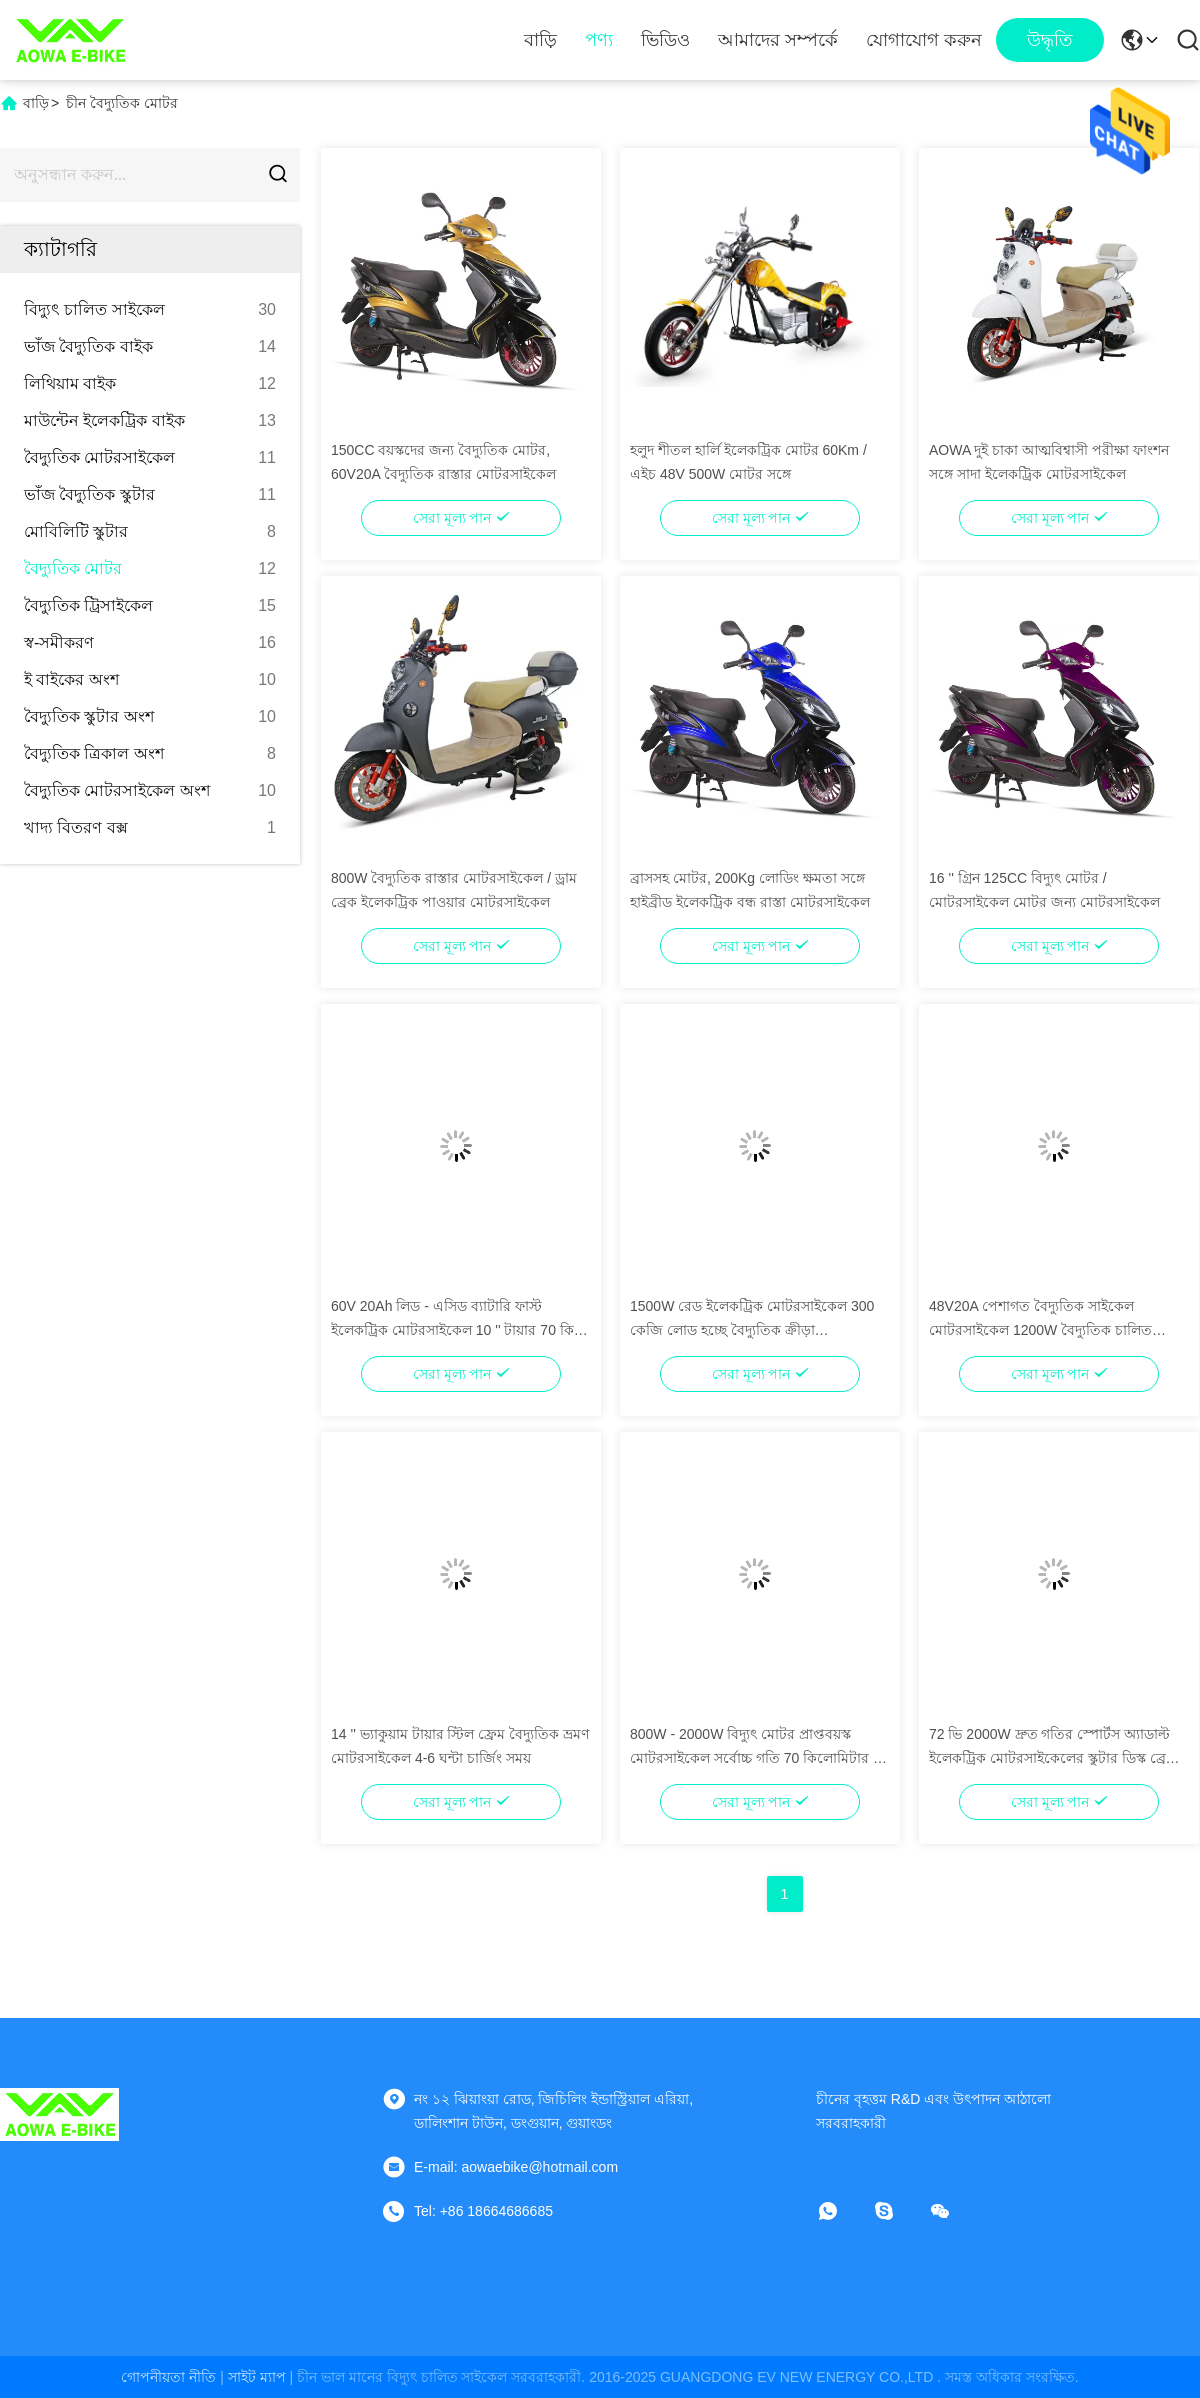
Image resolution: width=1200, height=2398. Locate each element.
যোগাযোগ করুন (924, 40)
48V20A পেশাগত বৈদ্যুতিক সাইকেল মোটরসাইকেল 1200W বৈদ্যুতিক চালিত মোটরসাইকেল (1040, 1330)
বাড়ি (540, 40)
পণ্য (599, 40)
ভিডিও (665, 40)
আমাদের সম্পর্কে (778, 40)
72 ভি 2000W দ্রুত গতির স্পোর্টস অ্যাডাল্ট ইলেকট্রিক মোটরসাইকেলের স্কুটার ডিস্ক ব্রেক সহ (1052, 1758)
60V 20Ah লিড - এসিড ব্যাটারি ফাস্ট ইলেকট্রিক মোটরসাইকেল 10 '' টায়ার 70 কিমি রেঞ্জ (458, 1330)
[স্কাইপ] (898, 2211)
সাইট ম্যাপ (257, 2377)
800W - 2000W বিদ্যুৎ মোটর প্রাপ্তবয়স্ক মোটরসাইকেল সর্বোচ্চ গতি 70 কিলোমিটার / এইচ (753, 1758)
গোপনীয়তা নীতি (168, 2377)
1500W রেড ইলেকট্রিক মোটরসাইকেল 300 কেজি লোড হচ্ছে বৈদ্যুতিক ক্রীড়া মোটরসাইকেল (752, 1330)
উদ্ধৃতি (1050, 40)
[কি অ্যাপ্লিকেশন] (842, 2211)
